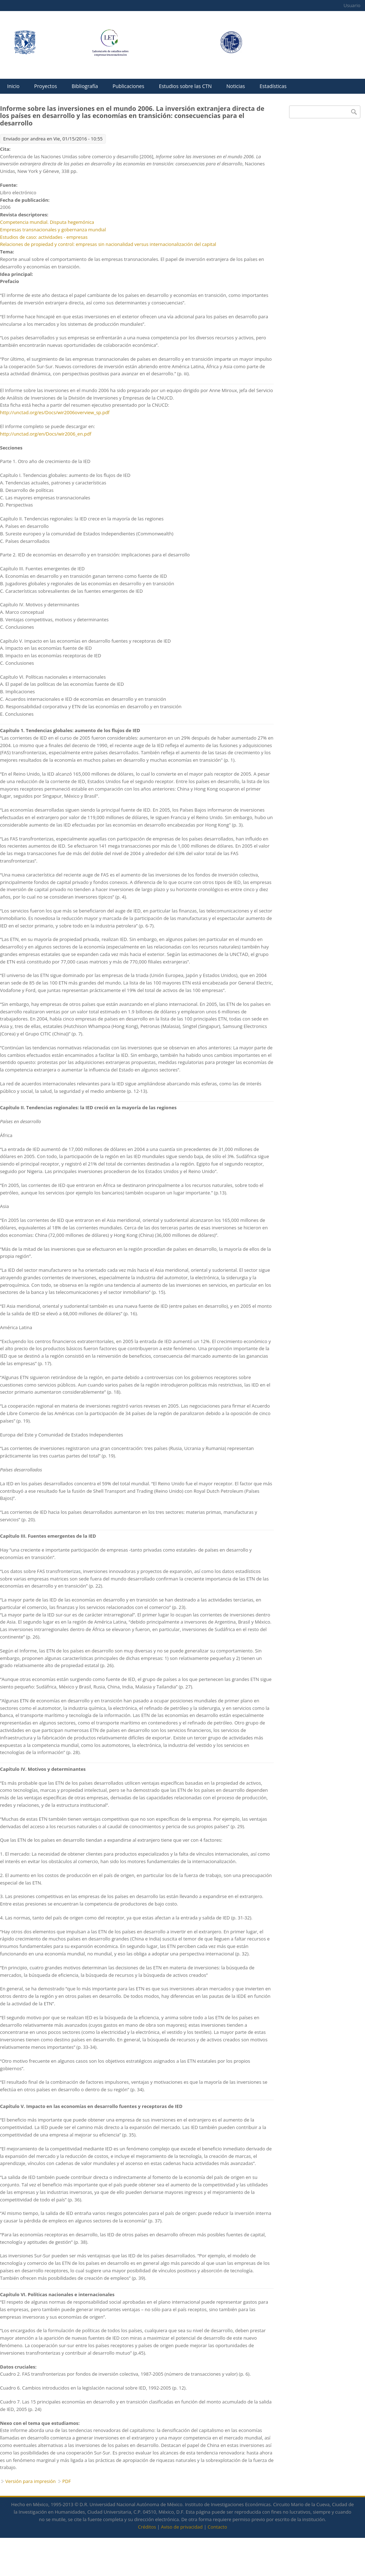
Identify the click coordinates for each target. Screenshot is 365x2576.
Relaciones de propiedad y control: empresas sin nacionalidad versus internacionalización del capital (108, 244)
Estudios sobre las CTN (185, 86)
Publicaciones (128, 86)
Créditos (147, 2527)
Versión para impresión (30, 2481)
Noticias (235, 86)
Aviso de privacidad (182, 2527)
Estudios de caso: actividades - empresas (44, 237)
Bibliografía (85, 86)
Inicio (13, 86)
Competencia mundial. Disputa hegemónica (47, 222)
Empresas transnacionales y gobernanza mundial (53, 229)
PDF (66, 2481)
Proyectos (45, 86)
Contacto (217, 2527)
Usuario (352, 5)
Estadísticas (273, 86)
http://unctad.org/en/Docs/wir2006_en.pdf (45, 434)
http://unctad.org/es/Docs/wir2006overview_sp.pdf (54, 412)
